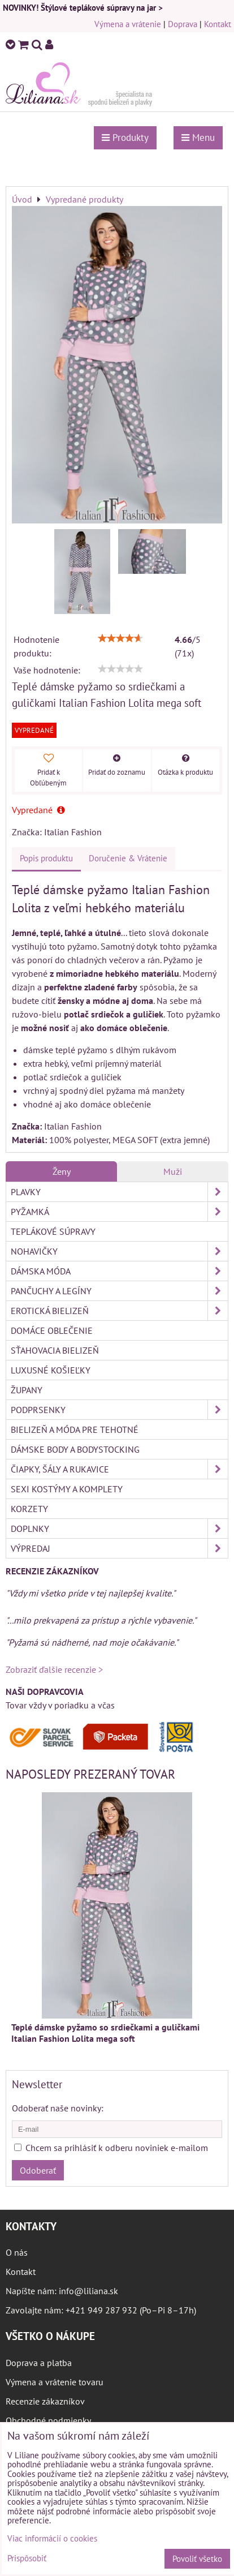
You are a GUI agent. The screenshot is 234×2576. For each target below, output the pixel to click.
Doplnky (119, 1528)
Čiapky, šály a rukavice (119, 1469)
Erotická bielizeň (119, 1310)
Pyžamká (119, 1211)
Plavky (119, 1191)
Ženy (62, 1171)
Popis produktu (46, 858)
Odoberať (38, 2170)
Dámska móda (119, 1271)
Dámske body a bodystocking (75, 1449)
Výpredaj (119, 1548)
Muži (172, 1171)
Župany (26, 1390)
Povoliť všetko (197, 2558)
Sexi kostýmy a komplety (67, 1489)
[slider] (120, 638)
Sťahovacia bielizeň (55, 1350)
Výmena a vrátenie (127, 24)
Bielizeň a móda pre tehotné (74, 1429)
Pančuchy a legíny (119, 1290)
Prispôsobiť (26, 2559)
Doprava (182, 24)
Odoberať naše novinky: (57, 2108)
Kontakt (217, 24)
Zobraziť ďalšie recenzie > (54, 1669)
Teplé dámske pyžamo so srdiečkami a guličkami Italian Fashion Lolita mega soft (105, 2032)
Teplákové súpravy (53, 1231)
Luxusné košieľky (50, 1370)
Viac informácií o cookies (52, 2538)
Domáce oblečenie (52, 1330)
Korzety (29, 1508)
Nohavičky (119, 1251)
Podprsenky (119, 1409)
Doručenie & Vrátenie (128, 858)
